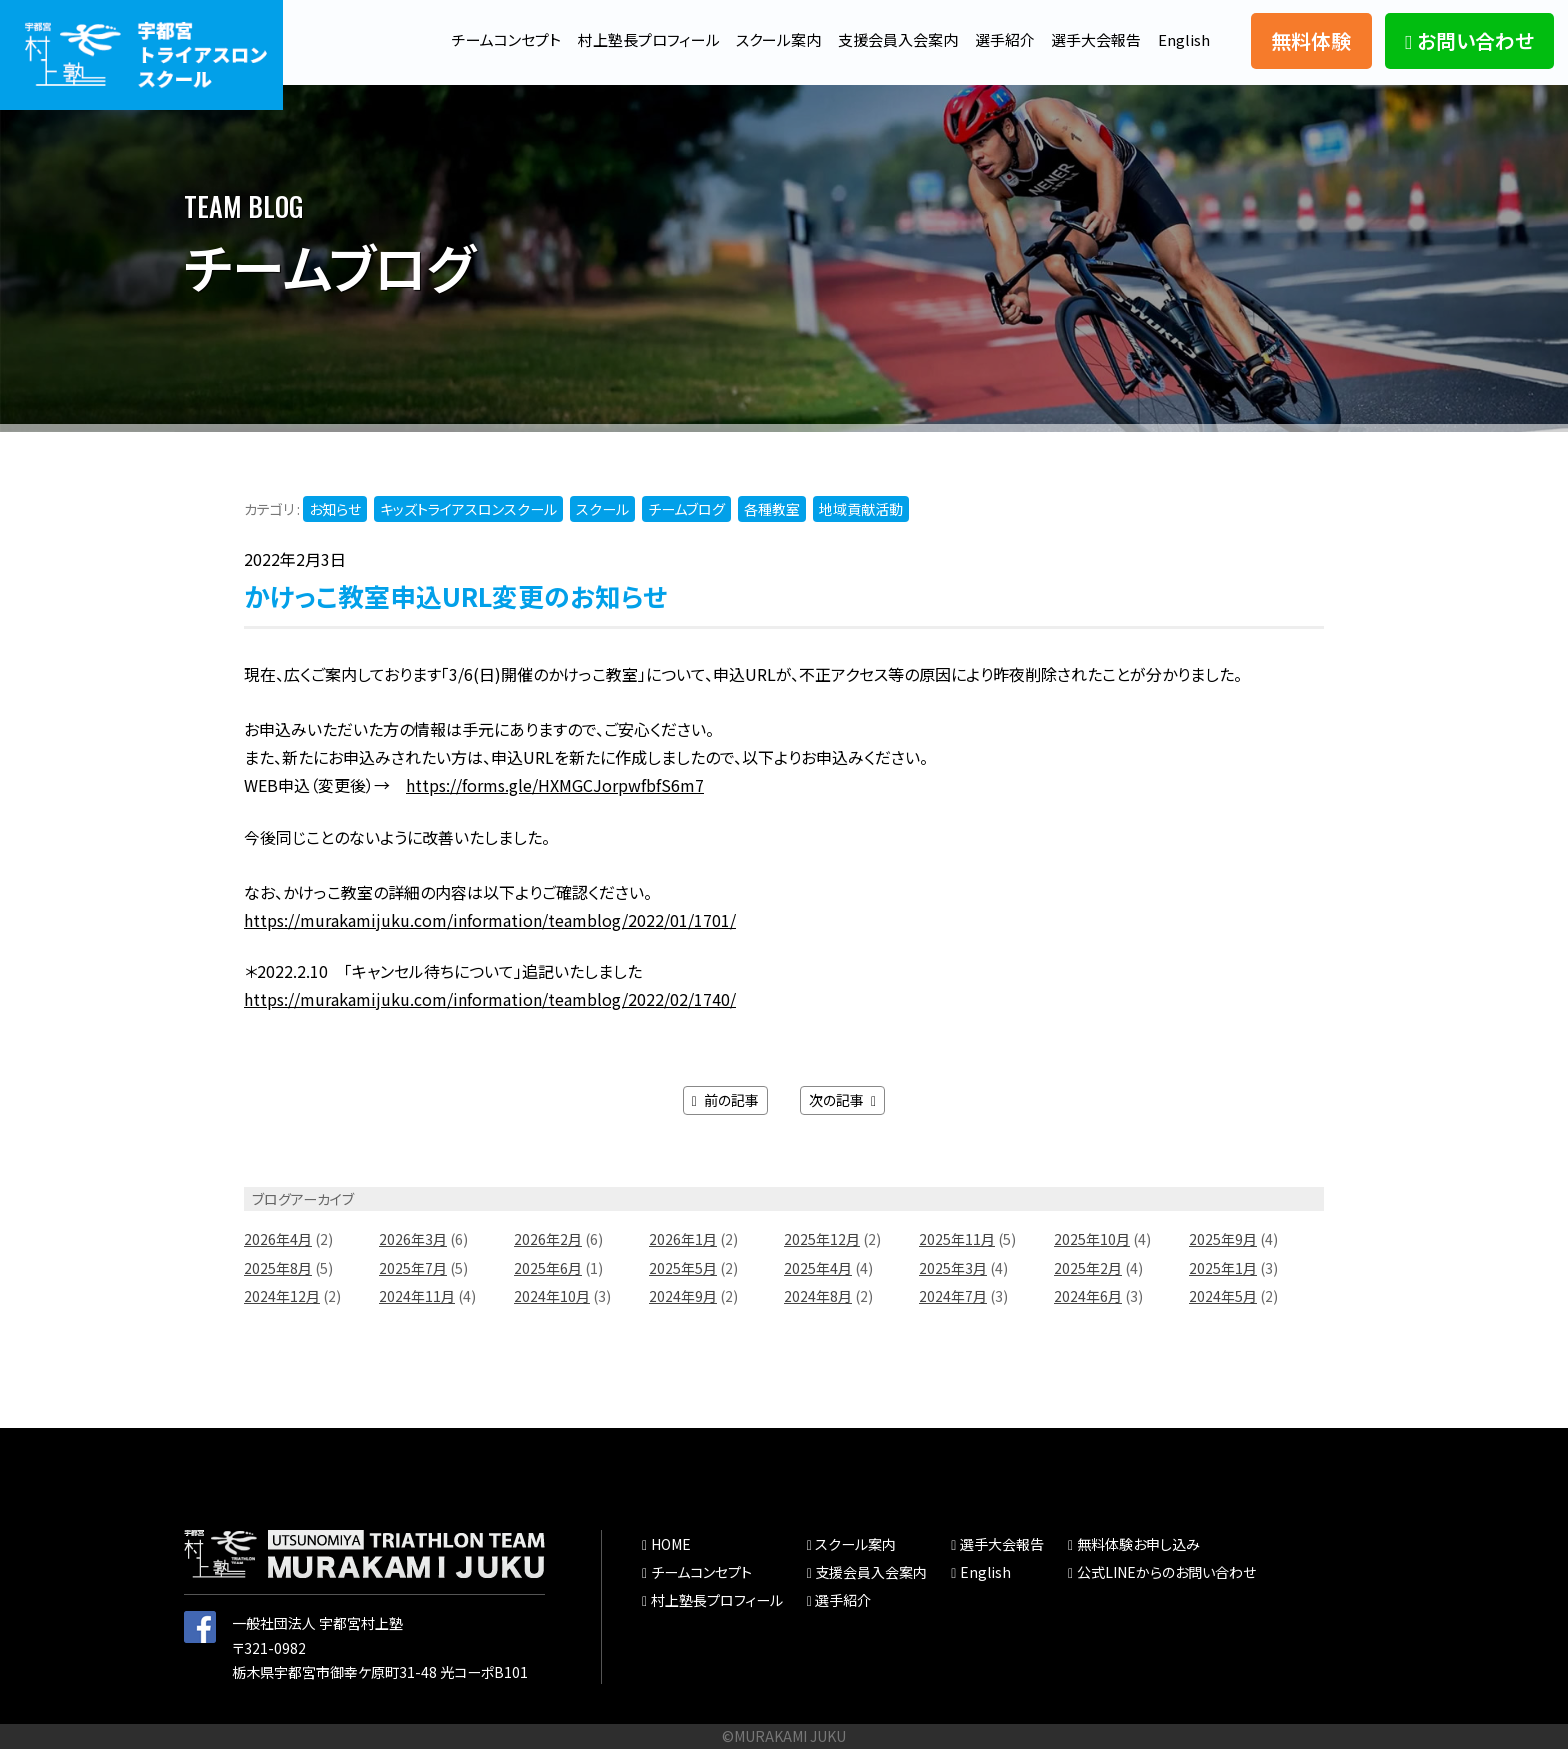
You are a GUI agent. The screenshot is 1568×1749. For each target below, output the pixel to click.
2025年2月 (1088, 1268)
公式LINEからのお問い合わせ (1166, 1572)
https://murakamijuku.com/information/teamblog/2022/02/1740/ (490, 999)
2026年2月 (548, 1240)
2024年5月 (1223, 1296)
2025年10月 (1092, 1240)
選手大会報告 (1092, 39)
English (1183, 39)
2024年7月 (953, 1296)
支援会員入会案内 (883, 39)
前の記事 (725, 1100)
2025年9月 (1223, 1240)
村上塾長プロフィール (619, 39)
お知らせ (335, 509)
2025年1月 (1223, 1268)
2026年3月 (413, 1240)
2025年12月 (822, 1240)
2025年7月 (413, 1268)
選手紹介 (996, 39)
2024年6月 (1088, 1296)
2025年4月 (818, 1268)
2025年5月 (683, 1268)
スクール (602, 509)
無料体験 (1311, 40)
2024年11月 (417, 1296)
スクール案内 (756, 39)
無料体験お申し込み (1138, 1545)
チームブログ (686, 509)
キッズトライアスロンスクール (468, 509)
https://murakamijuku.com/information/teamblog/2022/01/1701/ (490, 920)
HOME (671, 1545)
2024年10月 (552, 1296)
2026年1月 (683, 1240)
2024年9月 (683, 1296)
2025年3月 (953, 1268)
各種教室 (772, 509)
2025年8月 (278, 1268)
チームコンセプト (469, 39)
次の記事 (842, 1100)
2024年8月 (818, 1296)
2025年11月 (957, 1240)
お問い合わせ (1469, 40)
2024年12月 (282, 1296)
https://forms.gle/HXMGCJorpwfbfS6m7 (555, 785)
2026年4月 (278, 1240)
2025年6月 (548, 1268)
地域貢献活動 (861, 509)
